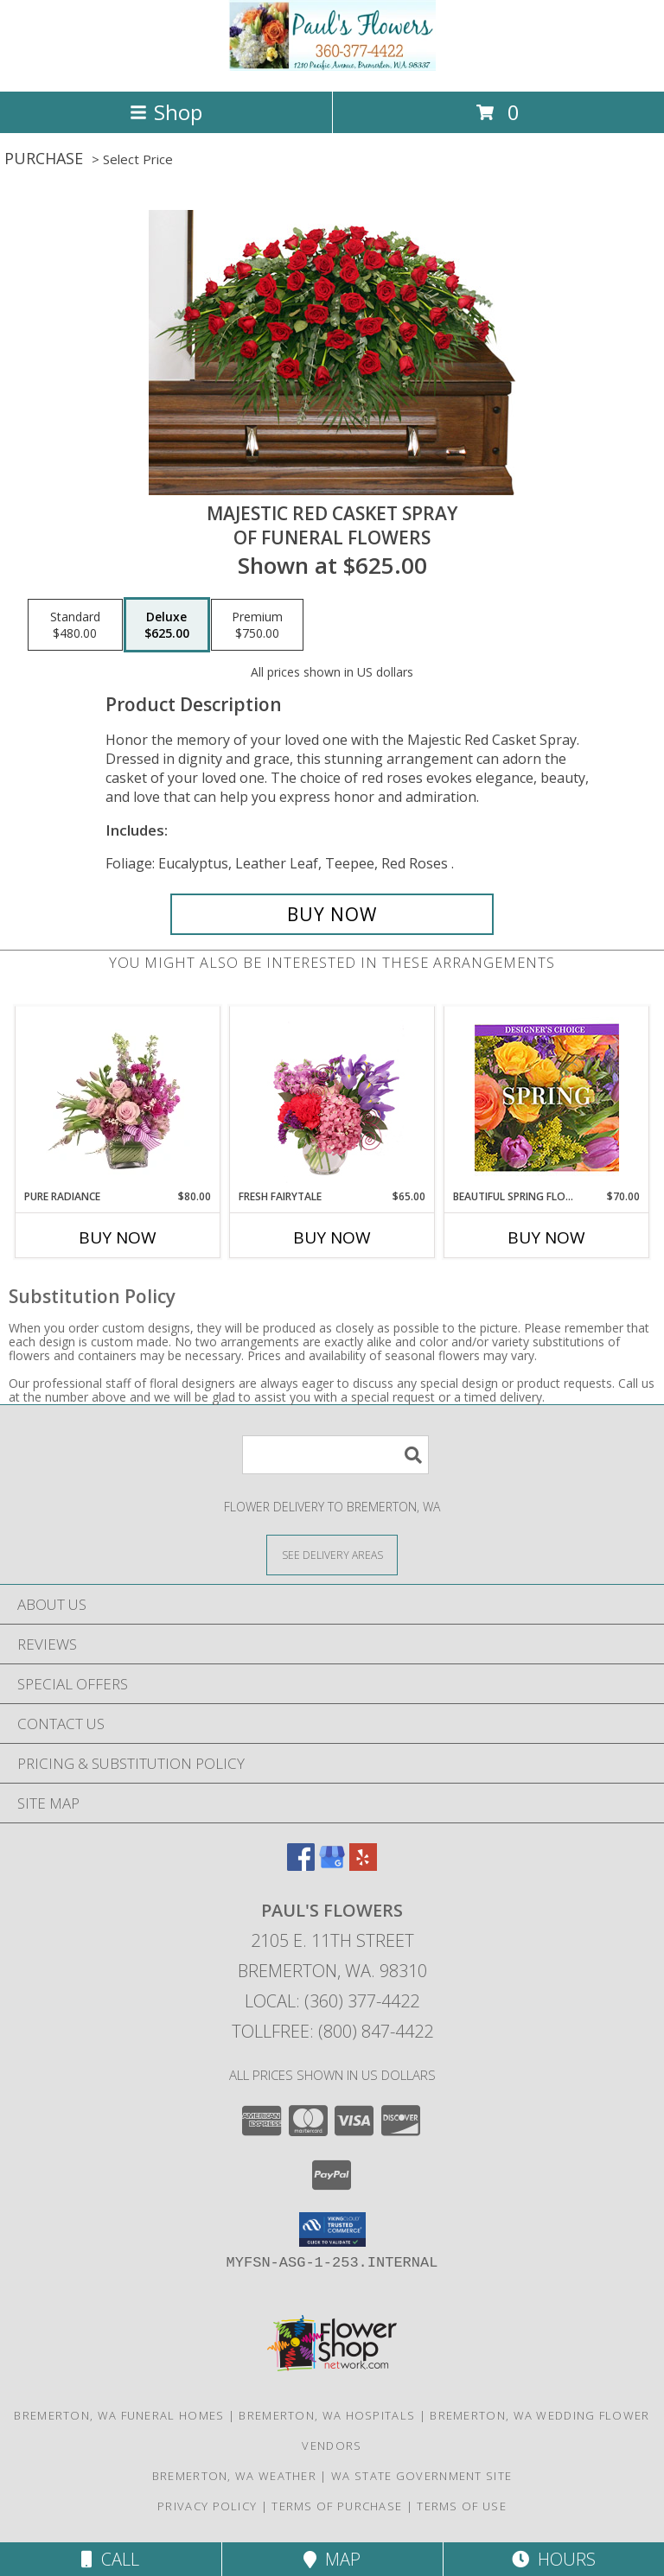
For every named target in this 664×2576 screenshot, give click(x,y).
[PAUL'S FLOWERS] (332, 66)
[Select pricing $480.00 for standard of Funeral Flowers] (75, 625)
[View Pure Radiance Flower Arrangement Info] (118, 1097)
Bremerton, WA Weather (234, 2476)
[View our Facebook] (301, 1865)
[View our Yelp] (363, 1865)
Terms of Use (462, 2506)
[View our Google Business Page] (332, 1865)
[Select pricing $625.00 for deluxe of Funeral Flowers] (167, 625)
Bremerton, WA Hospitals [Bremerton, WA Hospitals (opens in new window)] (327, 2415)
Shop (166, 112)
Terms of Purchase (336, 2506)
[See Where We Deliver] (332, 1554)
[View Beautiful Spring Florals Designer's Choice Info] (547, 1098)
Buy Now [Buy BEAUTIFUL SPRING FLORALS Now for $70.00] (546, 1237)
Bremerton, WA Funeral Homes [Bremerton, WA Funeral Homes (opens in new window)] (119, 2415)
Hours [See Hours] (554, 2559)
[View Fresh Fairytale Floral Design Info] (332, 1097)
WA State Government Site (421, 2476)
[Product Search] (335, 1454)
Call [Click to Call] (110, 2559)
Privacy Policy (207, 2506)
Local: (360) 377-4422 (332, 2001)
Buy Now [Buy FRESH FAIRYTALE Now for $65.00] (332, 1237)
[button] (332, 2229)
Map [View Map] (332, 2559)
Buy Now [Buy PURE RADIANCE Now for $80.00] (117, 1237)
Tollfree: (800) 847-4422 (332, 2031)
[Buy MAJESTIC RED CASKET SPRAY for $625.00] (332, 914)
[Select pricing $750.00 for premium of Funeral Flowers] (257, 625)
